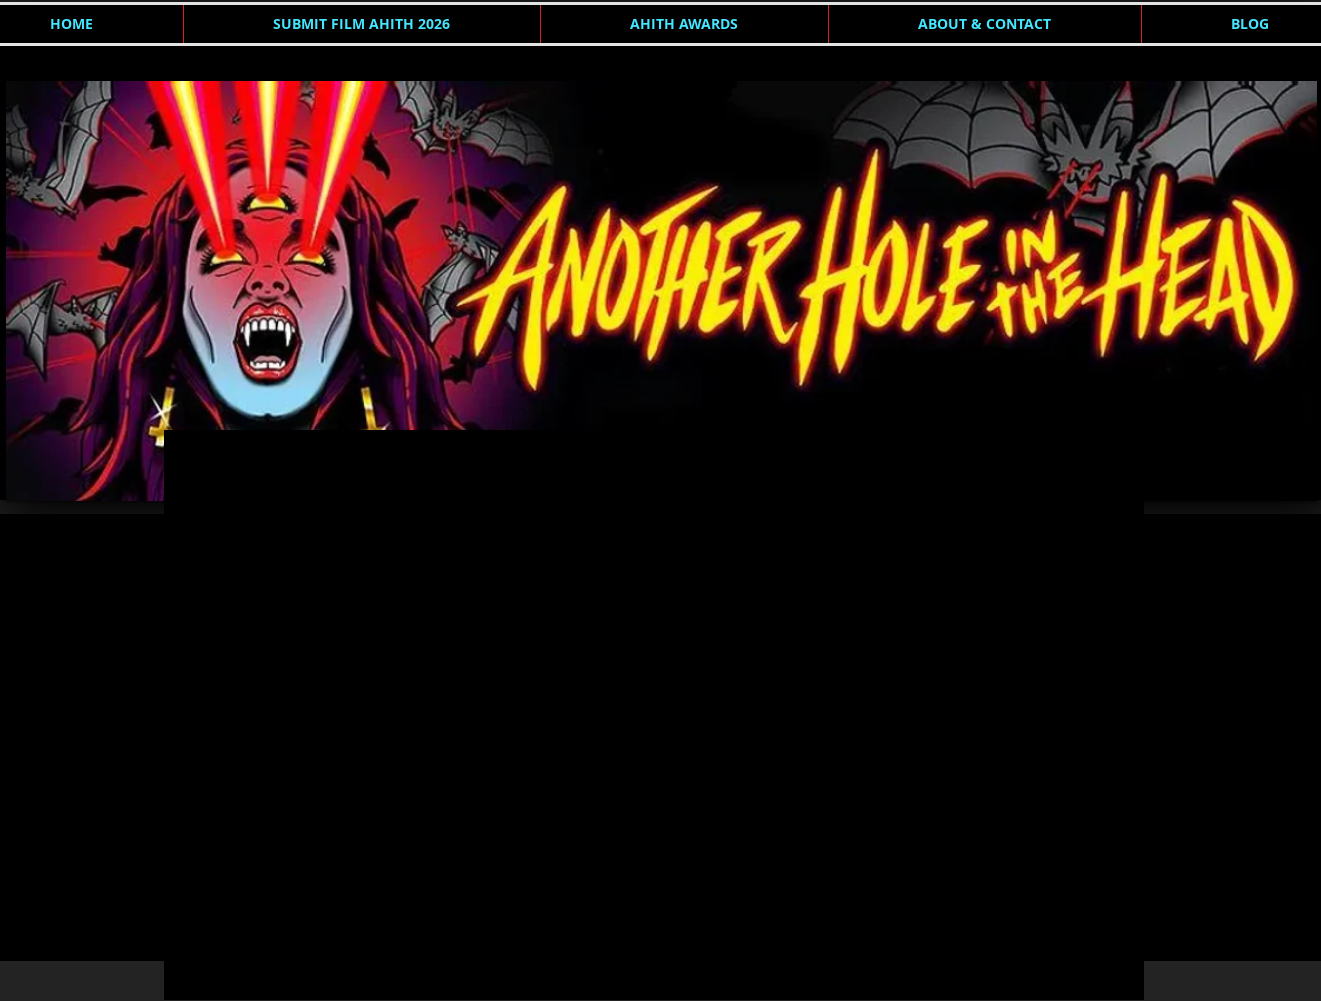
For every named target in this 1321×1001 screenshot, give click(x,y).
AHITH (206, 470)
